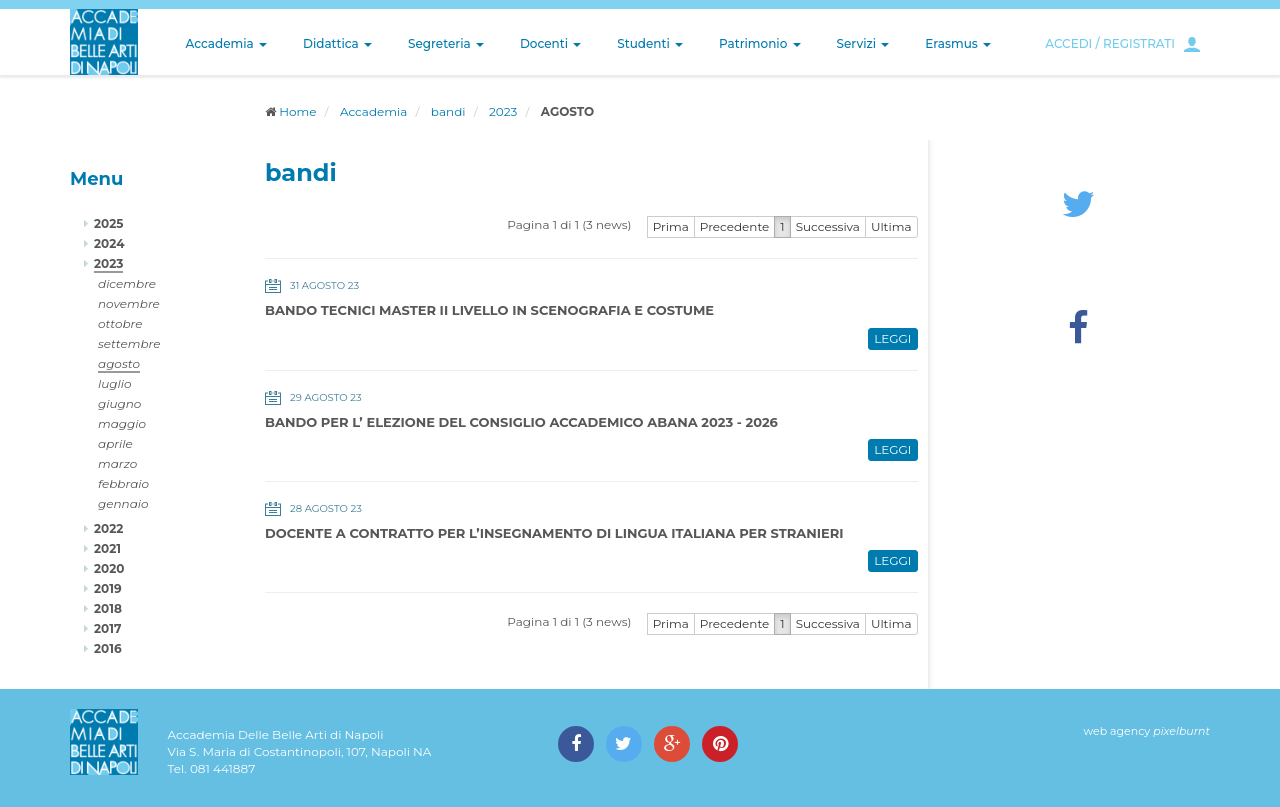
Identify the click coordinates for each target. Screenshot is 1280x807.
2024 (109, 243)
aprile (115, 443)
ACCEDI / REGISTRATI (1110, 43)
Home (297, 111)
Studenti (650, 43)
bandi (448, 111)
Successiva (828, 226)
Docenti (550, 43)
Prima (671, 226)
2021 (107, 548)
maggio (122, 423)
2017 (107, 628)
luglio (115, 383)
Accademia (226, 43)
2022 (108, 528)
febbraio (123, 483)
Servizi (863, 43)
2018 (108, 608)
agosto (119, 363)
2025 (108, 223)
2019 (108, 588)
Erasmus (958, 43)
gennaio (123, 503)
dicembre (127, 283)
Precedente (735, 226)
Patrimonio (760, 43)
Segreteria (446, 43)
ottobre (120, 323)
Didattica (337, 43)
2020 (109, 568)
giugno (119, 403)
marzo (117, 463)
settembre (129, 343)
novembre (129, 303)
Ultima (891, 226)
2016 (108, 648)
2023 (503, 111)
